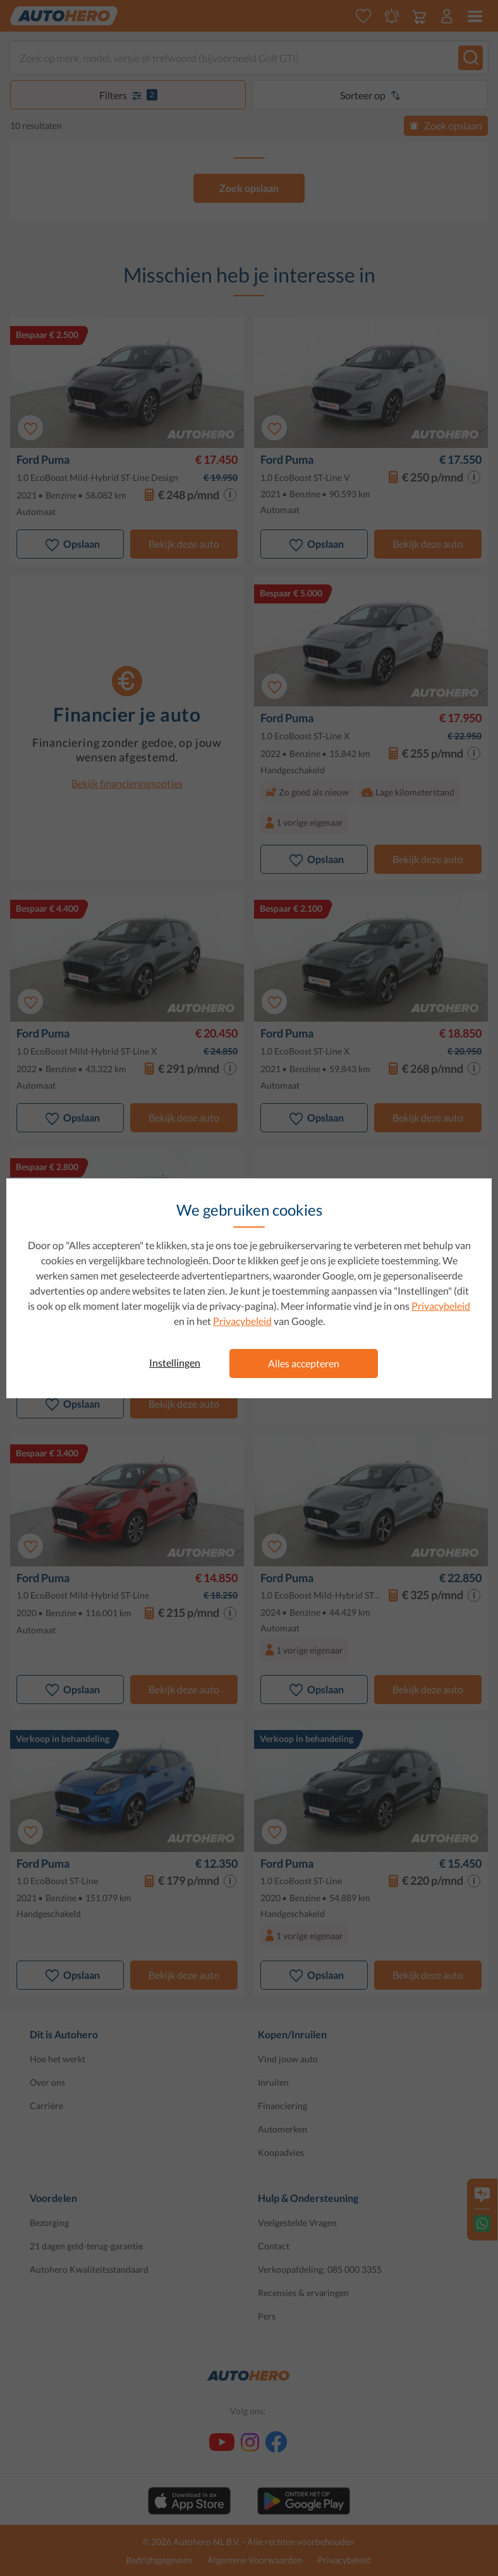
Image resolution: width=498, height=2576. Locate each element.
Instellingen (174, 1363)
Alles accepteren (303, 1363)
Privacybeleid (440, 1306)
